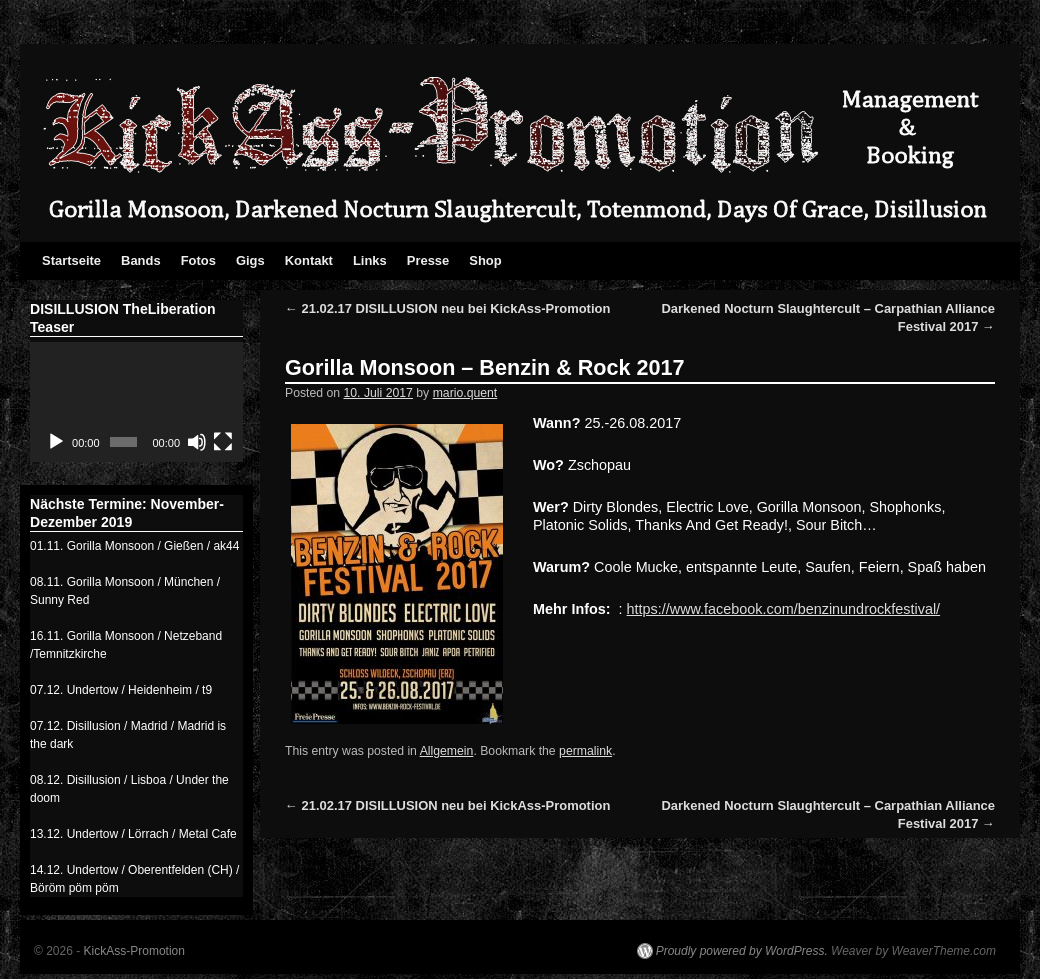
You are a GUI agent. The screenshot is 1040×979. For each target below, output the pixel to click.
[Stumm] (197, 442)
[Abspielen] (56, 442)
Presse (428, 260)
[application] (136, 402)
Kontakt (309, 260)
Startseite (71, 260)
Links (370, 260)
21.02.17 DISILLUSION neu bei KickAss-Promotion (447, 308)
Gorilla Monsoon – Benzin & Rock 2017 (485, 367)
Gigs (250, 260)
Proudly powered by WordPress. (742, 951)
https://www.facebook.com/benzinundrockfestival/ (784, 609)
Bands (141, 260)
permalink (585, 751)
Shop (485, 260)
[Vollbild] (223, 442)
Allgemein (447, 751)
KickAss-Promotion (134, 951)
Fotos (198, 260)
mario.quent (465, 393)
